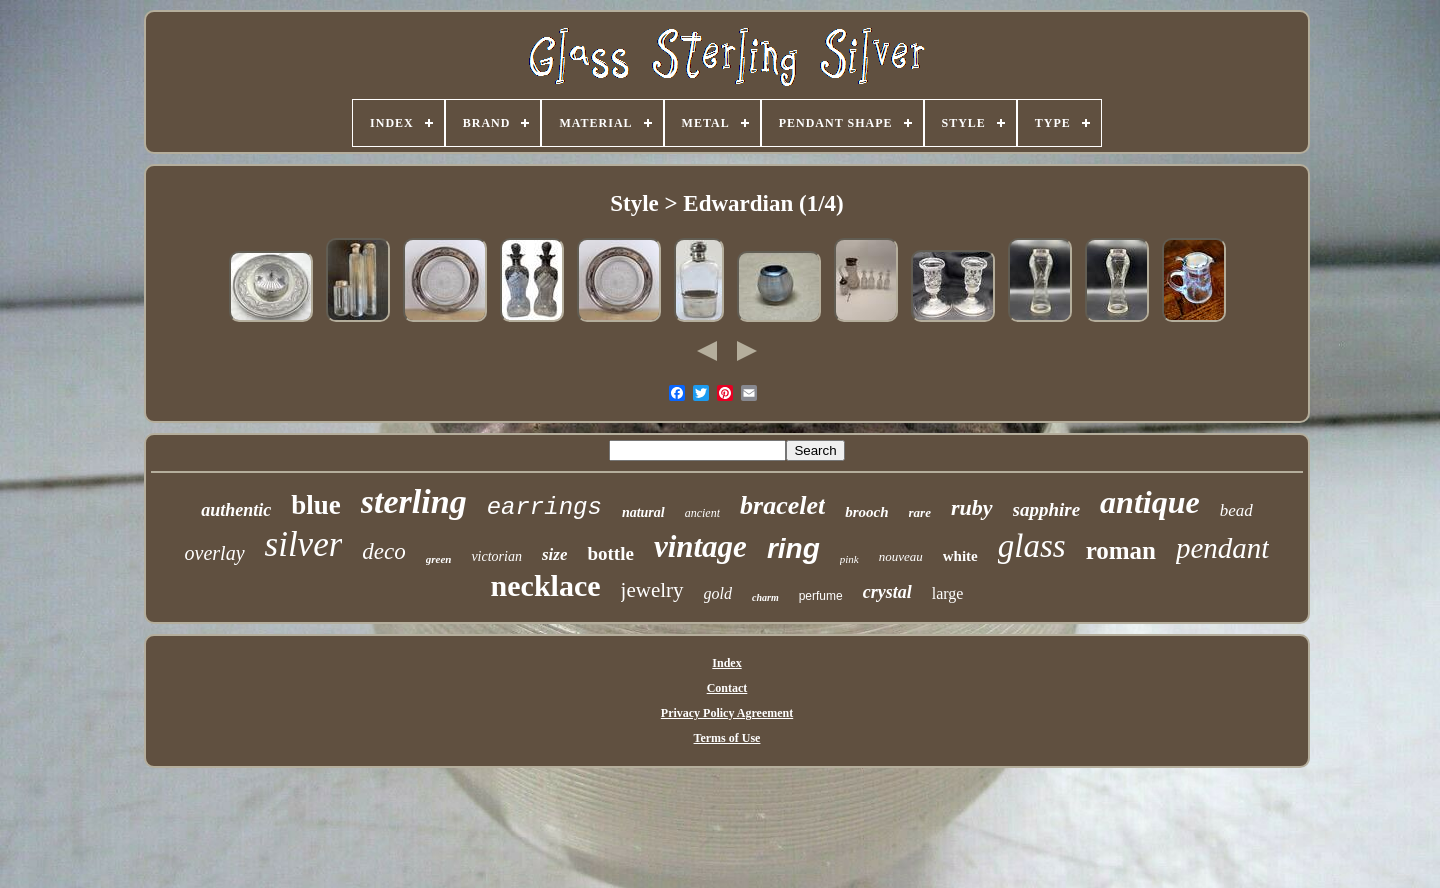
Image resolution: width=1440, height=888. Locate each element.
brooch (866, 512)
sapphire (1047, 509)
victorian (496, 556)
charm (765, 597)
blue (316, 505)
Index (726, 663)
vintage (700, 546)
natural (643, 512)
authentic (236, 510)
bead (1236, 510)
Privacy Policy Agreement (727, 713)
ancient (702, 513)
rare (920, 512)
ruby (972, 507)
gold (718, 593)
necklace (546, 585)
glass (1032, 546)
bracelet (782, 505)
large (948, 593)
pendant (1222, 548)
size (555, 554)
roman (1121, 550)
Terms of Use (727, 738)
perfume (821, 596)
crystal (887, 592)
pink (849, 559)
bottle (610, 553)
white (960, 556)
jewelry (652, 590)
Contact (727, 688)
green (439, 559)
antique (1150, 502)
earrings (544, 507)
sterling (414, 501)
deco (383, 551)
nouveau (901, 556)
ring (793, 548)
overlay (215, 553)
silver (304, 544)
